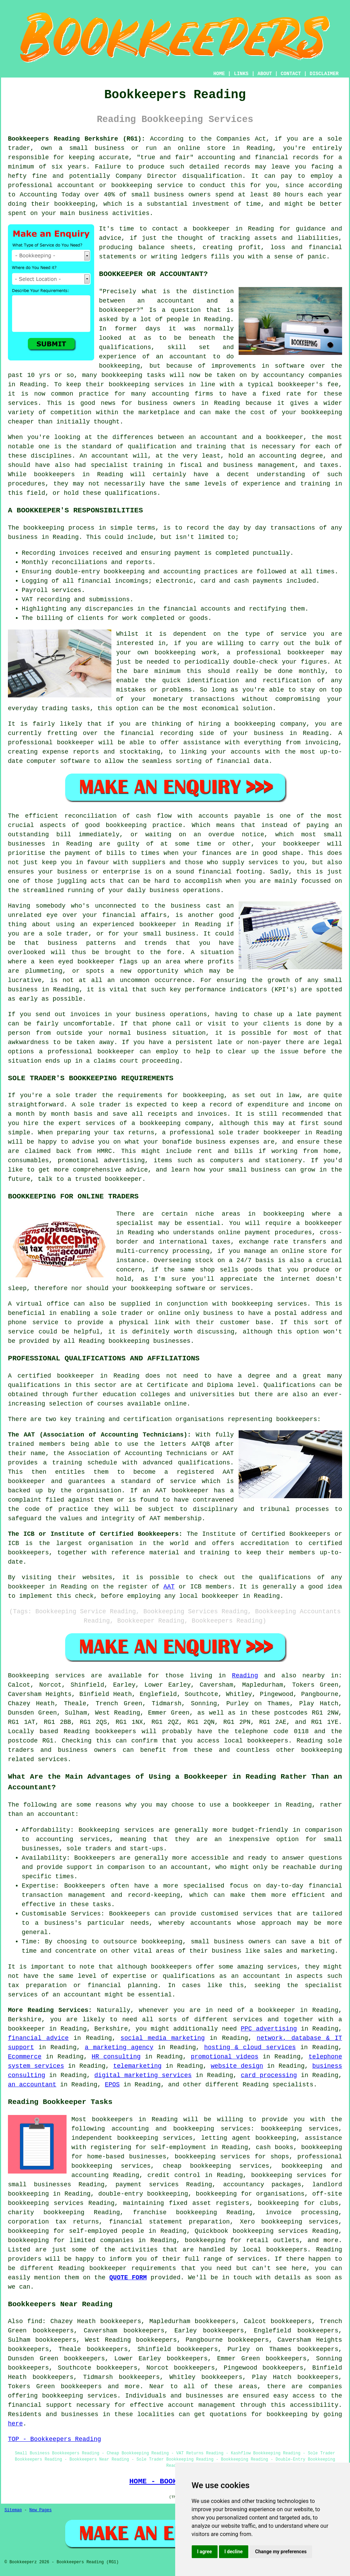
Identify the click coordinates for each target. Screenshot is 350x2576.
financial (24, 2405)
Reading (245, 1675)
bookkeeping (287, 2414)
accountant (110, 455)
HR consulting (116, 2056)
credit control (174, 2175)
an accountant (32, 2084)
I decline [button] (233, 2551)
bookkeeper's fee (308, 384)
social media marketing (163, 2038)
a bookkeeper (206, 228)
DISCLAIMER (324, 73)
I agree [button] (204, 2551)
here (15, 2423)
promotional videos (224, 2056)
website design (237, 2066)
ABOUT (265, 73)
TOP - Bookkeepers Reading (54, 2439)
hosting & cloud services (250, 2047)
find (34, 2321)
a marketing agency (119, 2047)
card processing (269, 2075)
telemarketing (137, 2066)
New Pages (40, 2510)
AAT (168, 1586)
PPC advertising (269, 2028)
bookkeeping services (79, 2395)
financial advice (38, 2038)
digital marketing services (143, 2075)
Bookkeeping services (46, 1675)
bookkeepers (54, 474)
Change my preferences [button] (281, 2551)
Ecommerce (24, 2056)
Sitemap (13, 2510)
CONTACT (291, 73)
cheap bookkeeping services (216, 2166)
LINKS (241, 73)
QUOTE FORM (128, 2277)
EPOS (112, 2084)
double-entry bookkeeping (143, 2193)
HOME (219, 73)
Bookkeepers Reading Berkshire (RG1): (76, 138)
